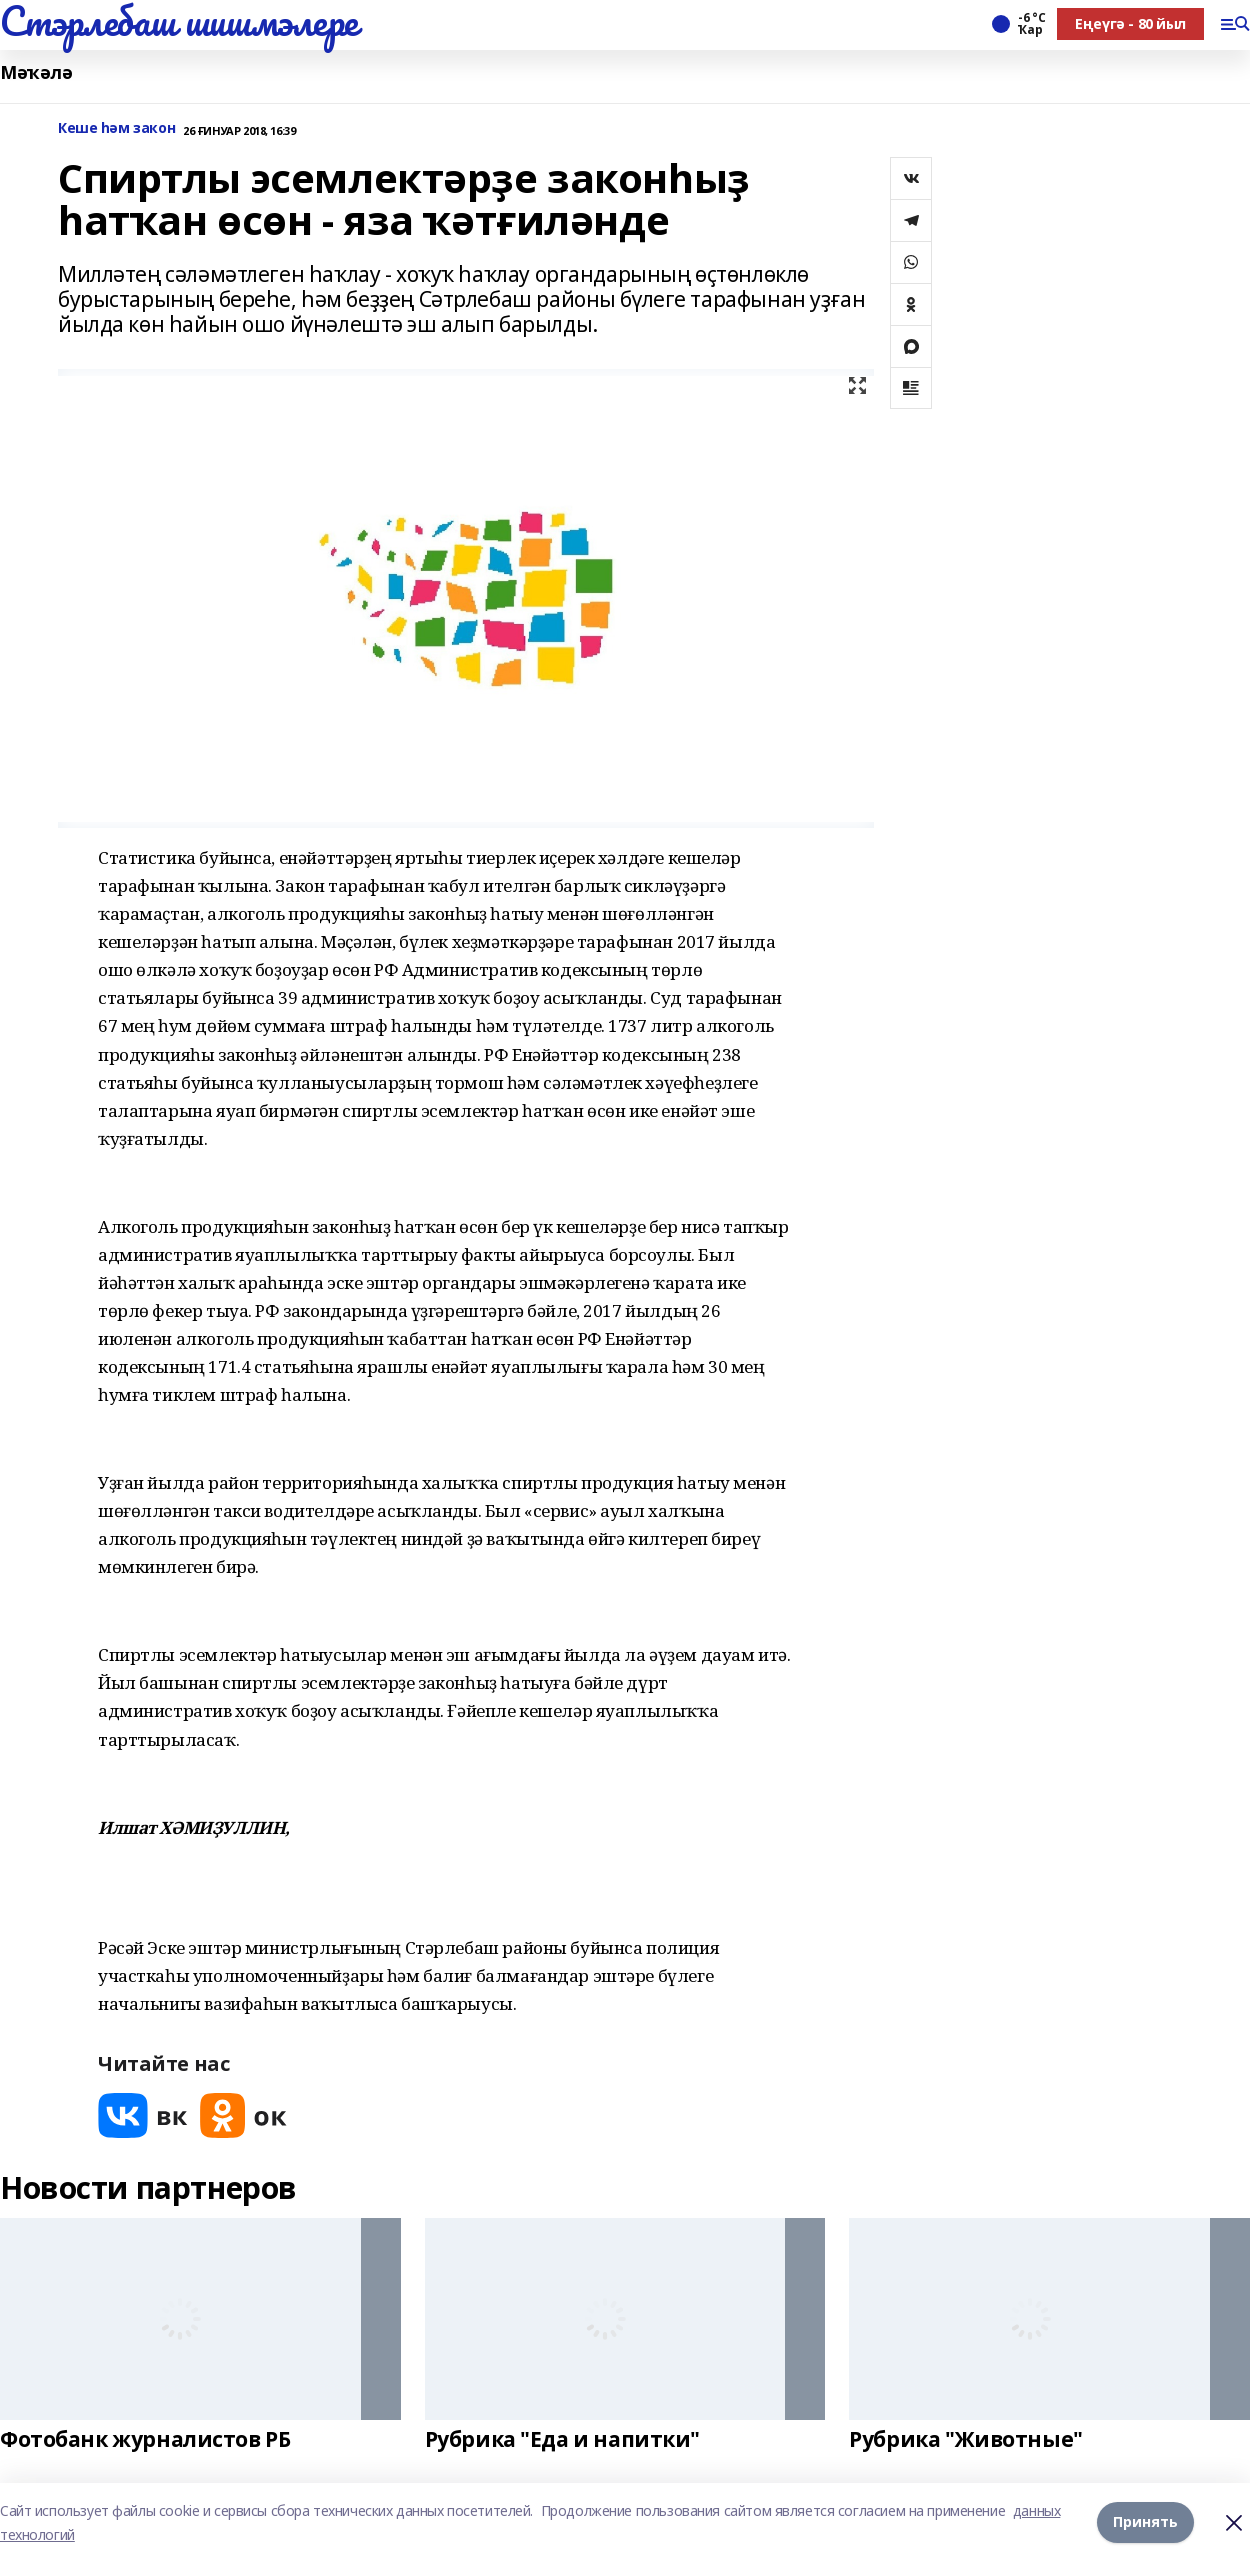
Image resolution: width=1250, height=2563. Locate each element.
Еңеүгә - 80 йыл (1130, 23)
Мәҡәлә (36, 72)
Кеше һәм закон (116, 128)
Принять (1145, 2522)
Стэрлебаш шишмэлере (179, 21)
